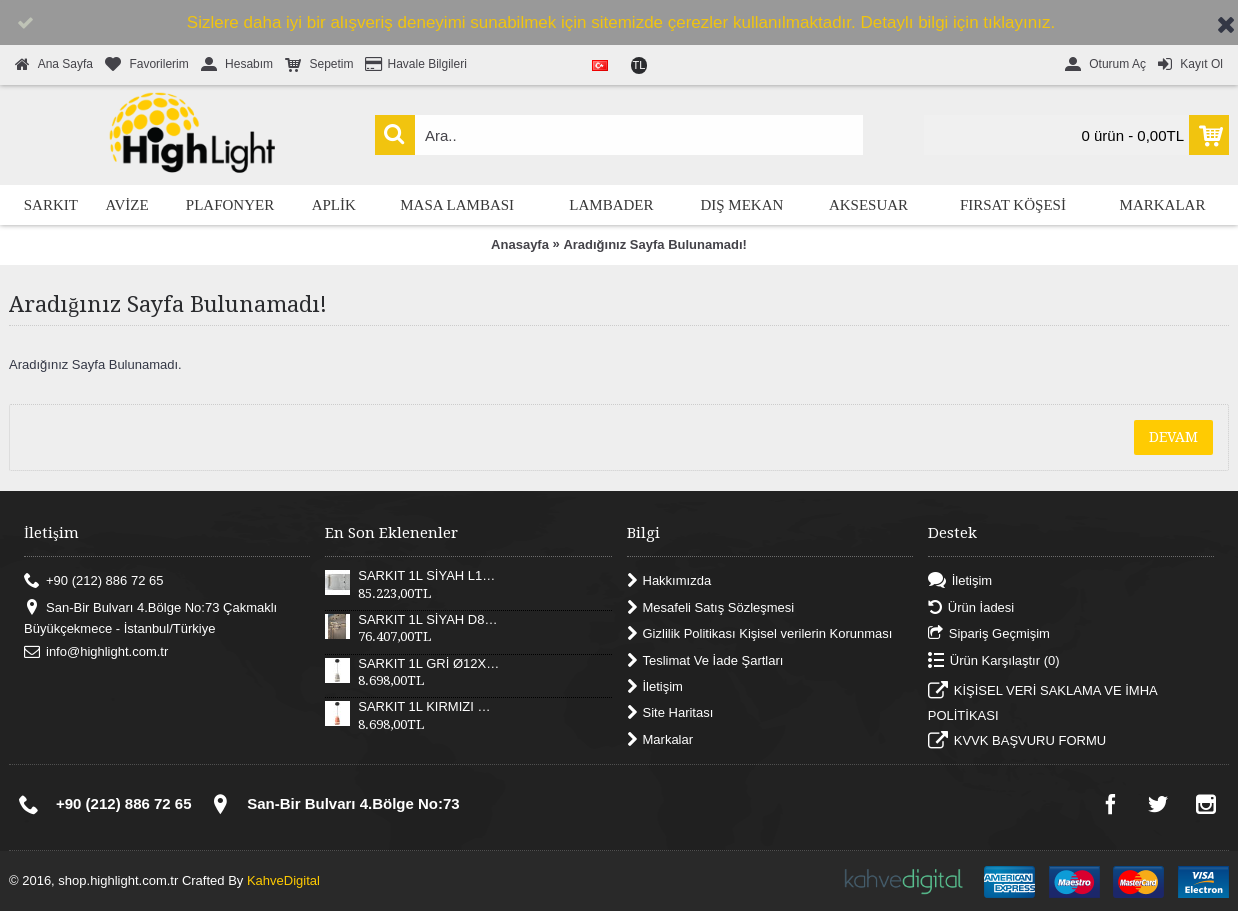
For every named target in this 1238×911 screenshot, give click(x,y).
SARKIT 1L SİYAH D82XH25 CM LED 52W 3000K (429, 620)
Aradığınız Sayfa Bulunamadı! (654, 244)
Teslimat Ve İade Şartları (705, 660)
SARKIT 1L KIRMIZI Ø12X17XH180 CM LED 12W (429, 707)
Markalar (660, 739)
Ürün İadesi (971, 607)
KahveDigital (283, 880)
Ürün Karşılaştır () (994, 660)
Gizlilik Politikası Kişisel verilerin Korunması (760, 634)
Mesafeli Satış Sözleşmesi (711, 607)
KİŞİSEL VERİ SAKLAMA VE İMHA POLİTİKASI (1042, 702)
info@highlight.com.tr (96, 652)
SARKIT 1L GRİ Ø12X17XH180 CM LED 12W (429, 664)
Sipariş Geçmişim (989, 634)
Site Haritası (670, 713)
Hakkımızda (669, 581)
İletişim (655, 687)
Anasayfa (520, 244)
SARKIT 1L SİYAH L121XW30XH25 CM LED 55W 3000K (429, 576)
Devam (1173, 437)
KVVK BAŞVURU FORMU (1017, 743)
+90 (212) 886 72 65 (93, 581)
